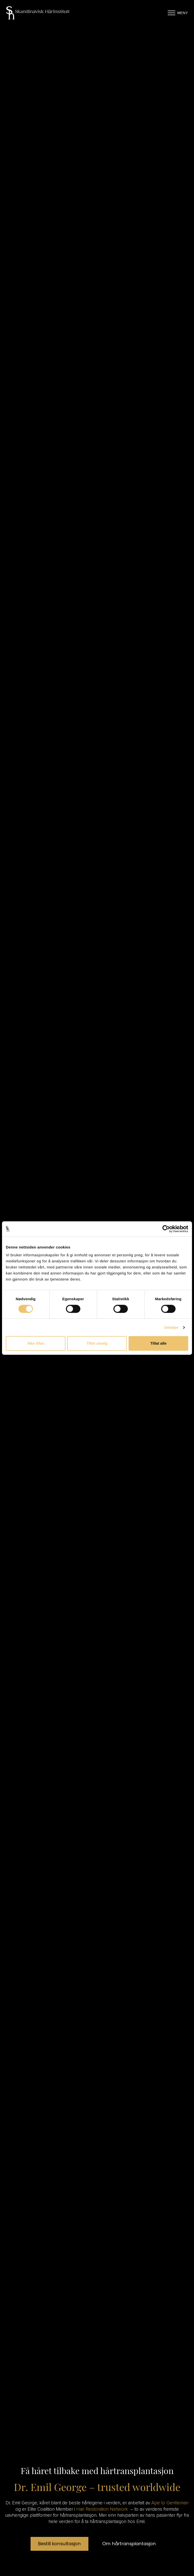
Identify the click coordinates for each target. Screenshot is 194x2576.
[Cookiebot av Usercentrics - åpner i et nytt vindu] (166, 1229)
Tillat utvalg (96, 1343)
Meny (178, 13)
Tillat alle (158, 1343)
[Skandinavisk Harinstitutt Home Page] (37, 12)
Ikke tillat (36, 1343)
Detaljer (171, 1327)
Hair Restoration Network (102, 2509)
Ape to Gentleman (169, 2503)
